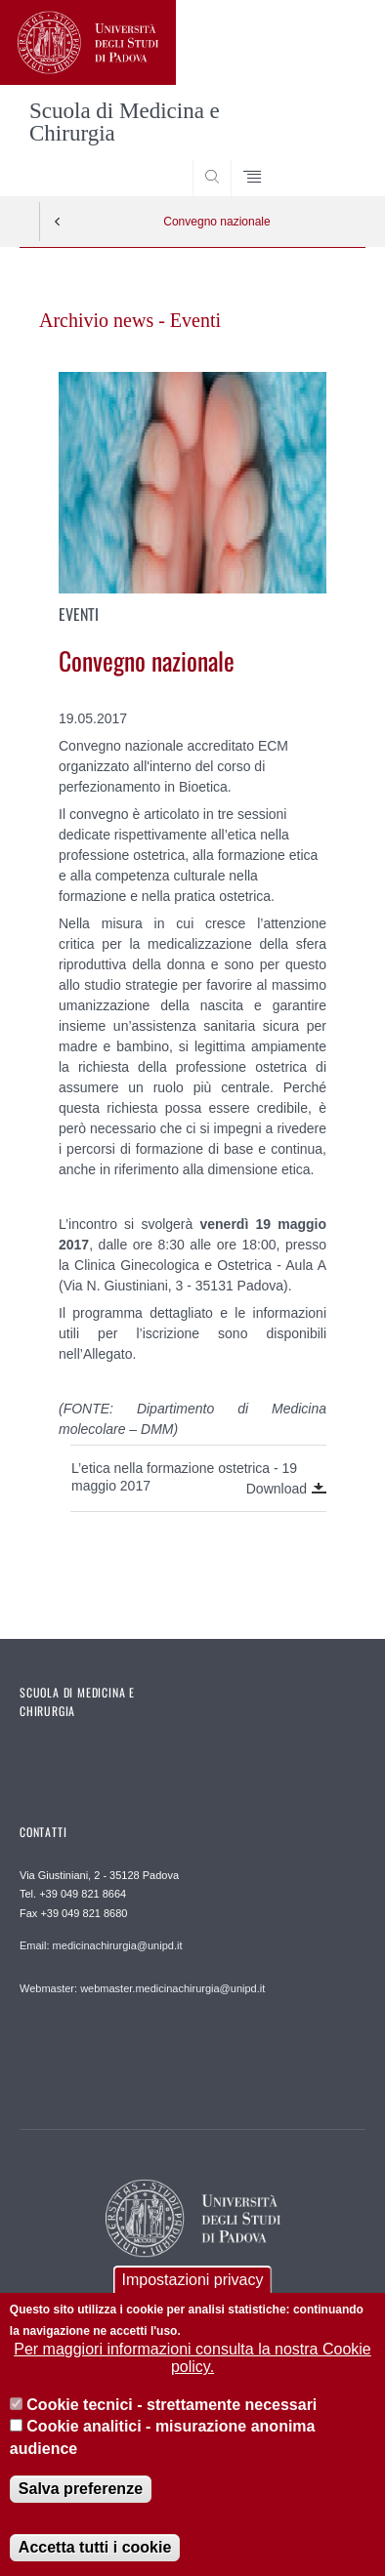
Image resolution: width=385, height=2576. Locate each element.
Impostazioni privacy (193, 2303)
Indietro (57, 221)
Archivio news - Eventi (130, 320)
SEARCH (332, 160)
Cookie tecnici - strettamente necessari (171, 2428)
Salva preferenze (81, 2512)
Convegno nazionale (216, 221)
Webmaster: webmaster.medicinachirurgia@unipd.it (142, 1988)
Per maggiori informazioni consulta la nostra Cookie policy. (192, 2381)
